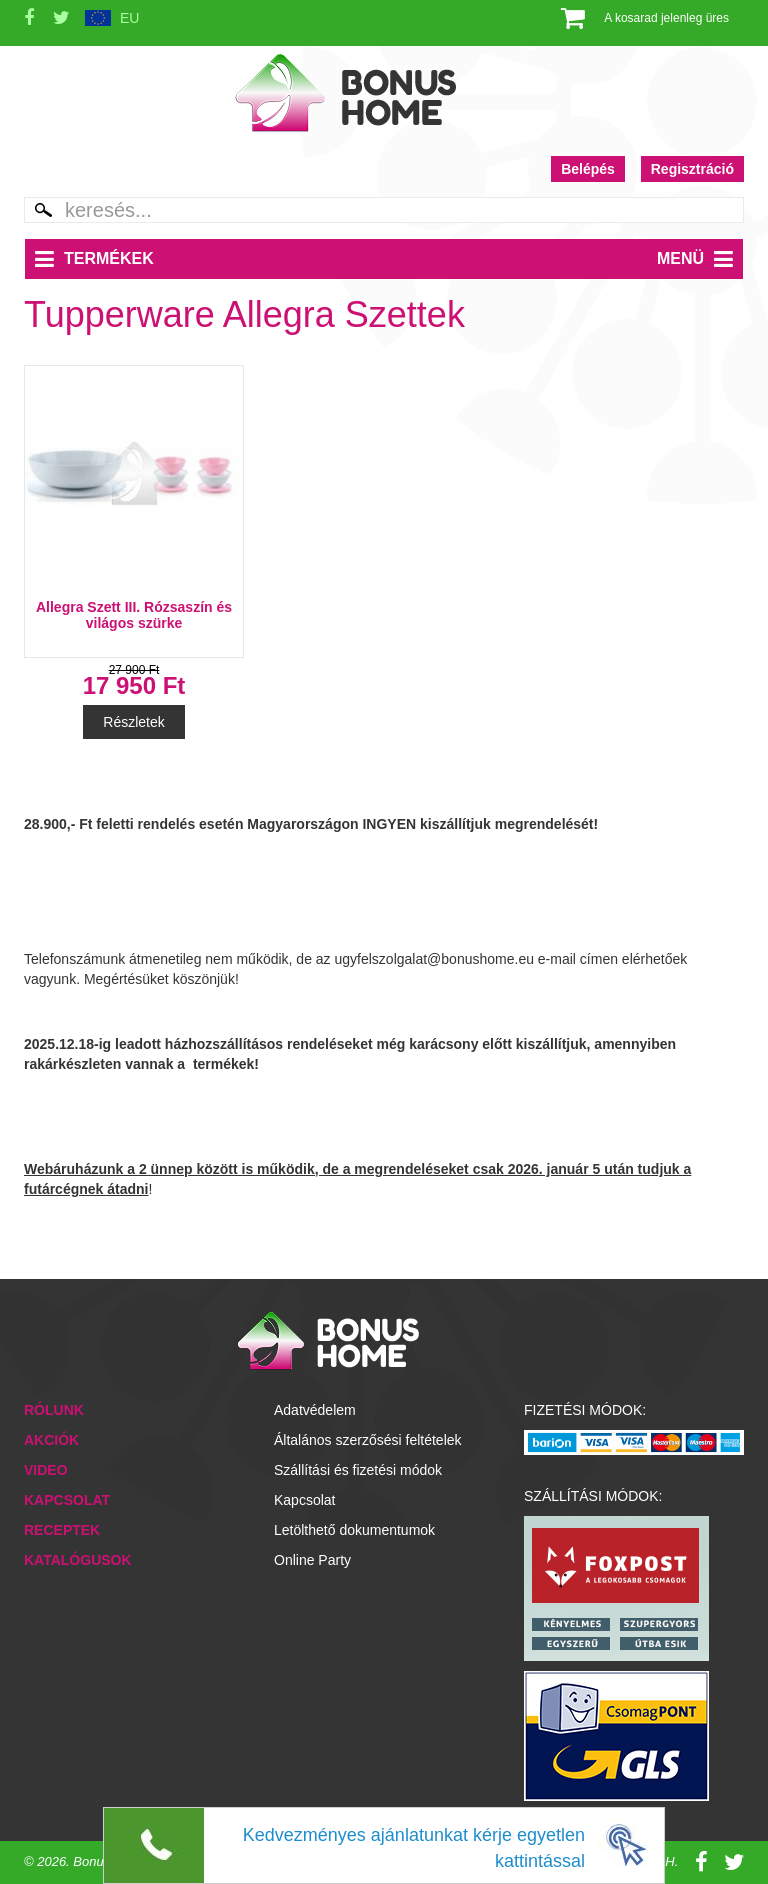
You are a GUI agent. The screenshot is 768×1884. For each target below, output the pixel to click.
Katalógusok (78, 1560)
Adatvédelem (315, 1410)
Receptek (62, 1530)
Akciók (51, 1440)
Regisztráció (692, 169)
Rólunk (54, 1410)
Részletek (133, 722)
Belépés (588, 169)
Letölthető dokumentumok (354, 1530)
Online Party (312, 1560)
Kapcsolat (67, 1500)
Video (46, 1470)
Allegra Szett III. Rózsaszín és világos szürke (134, 615)
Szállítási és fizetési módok (358, 1470)
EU (129, 18)
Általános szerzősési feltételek (368, 1440)
